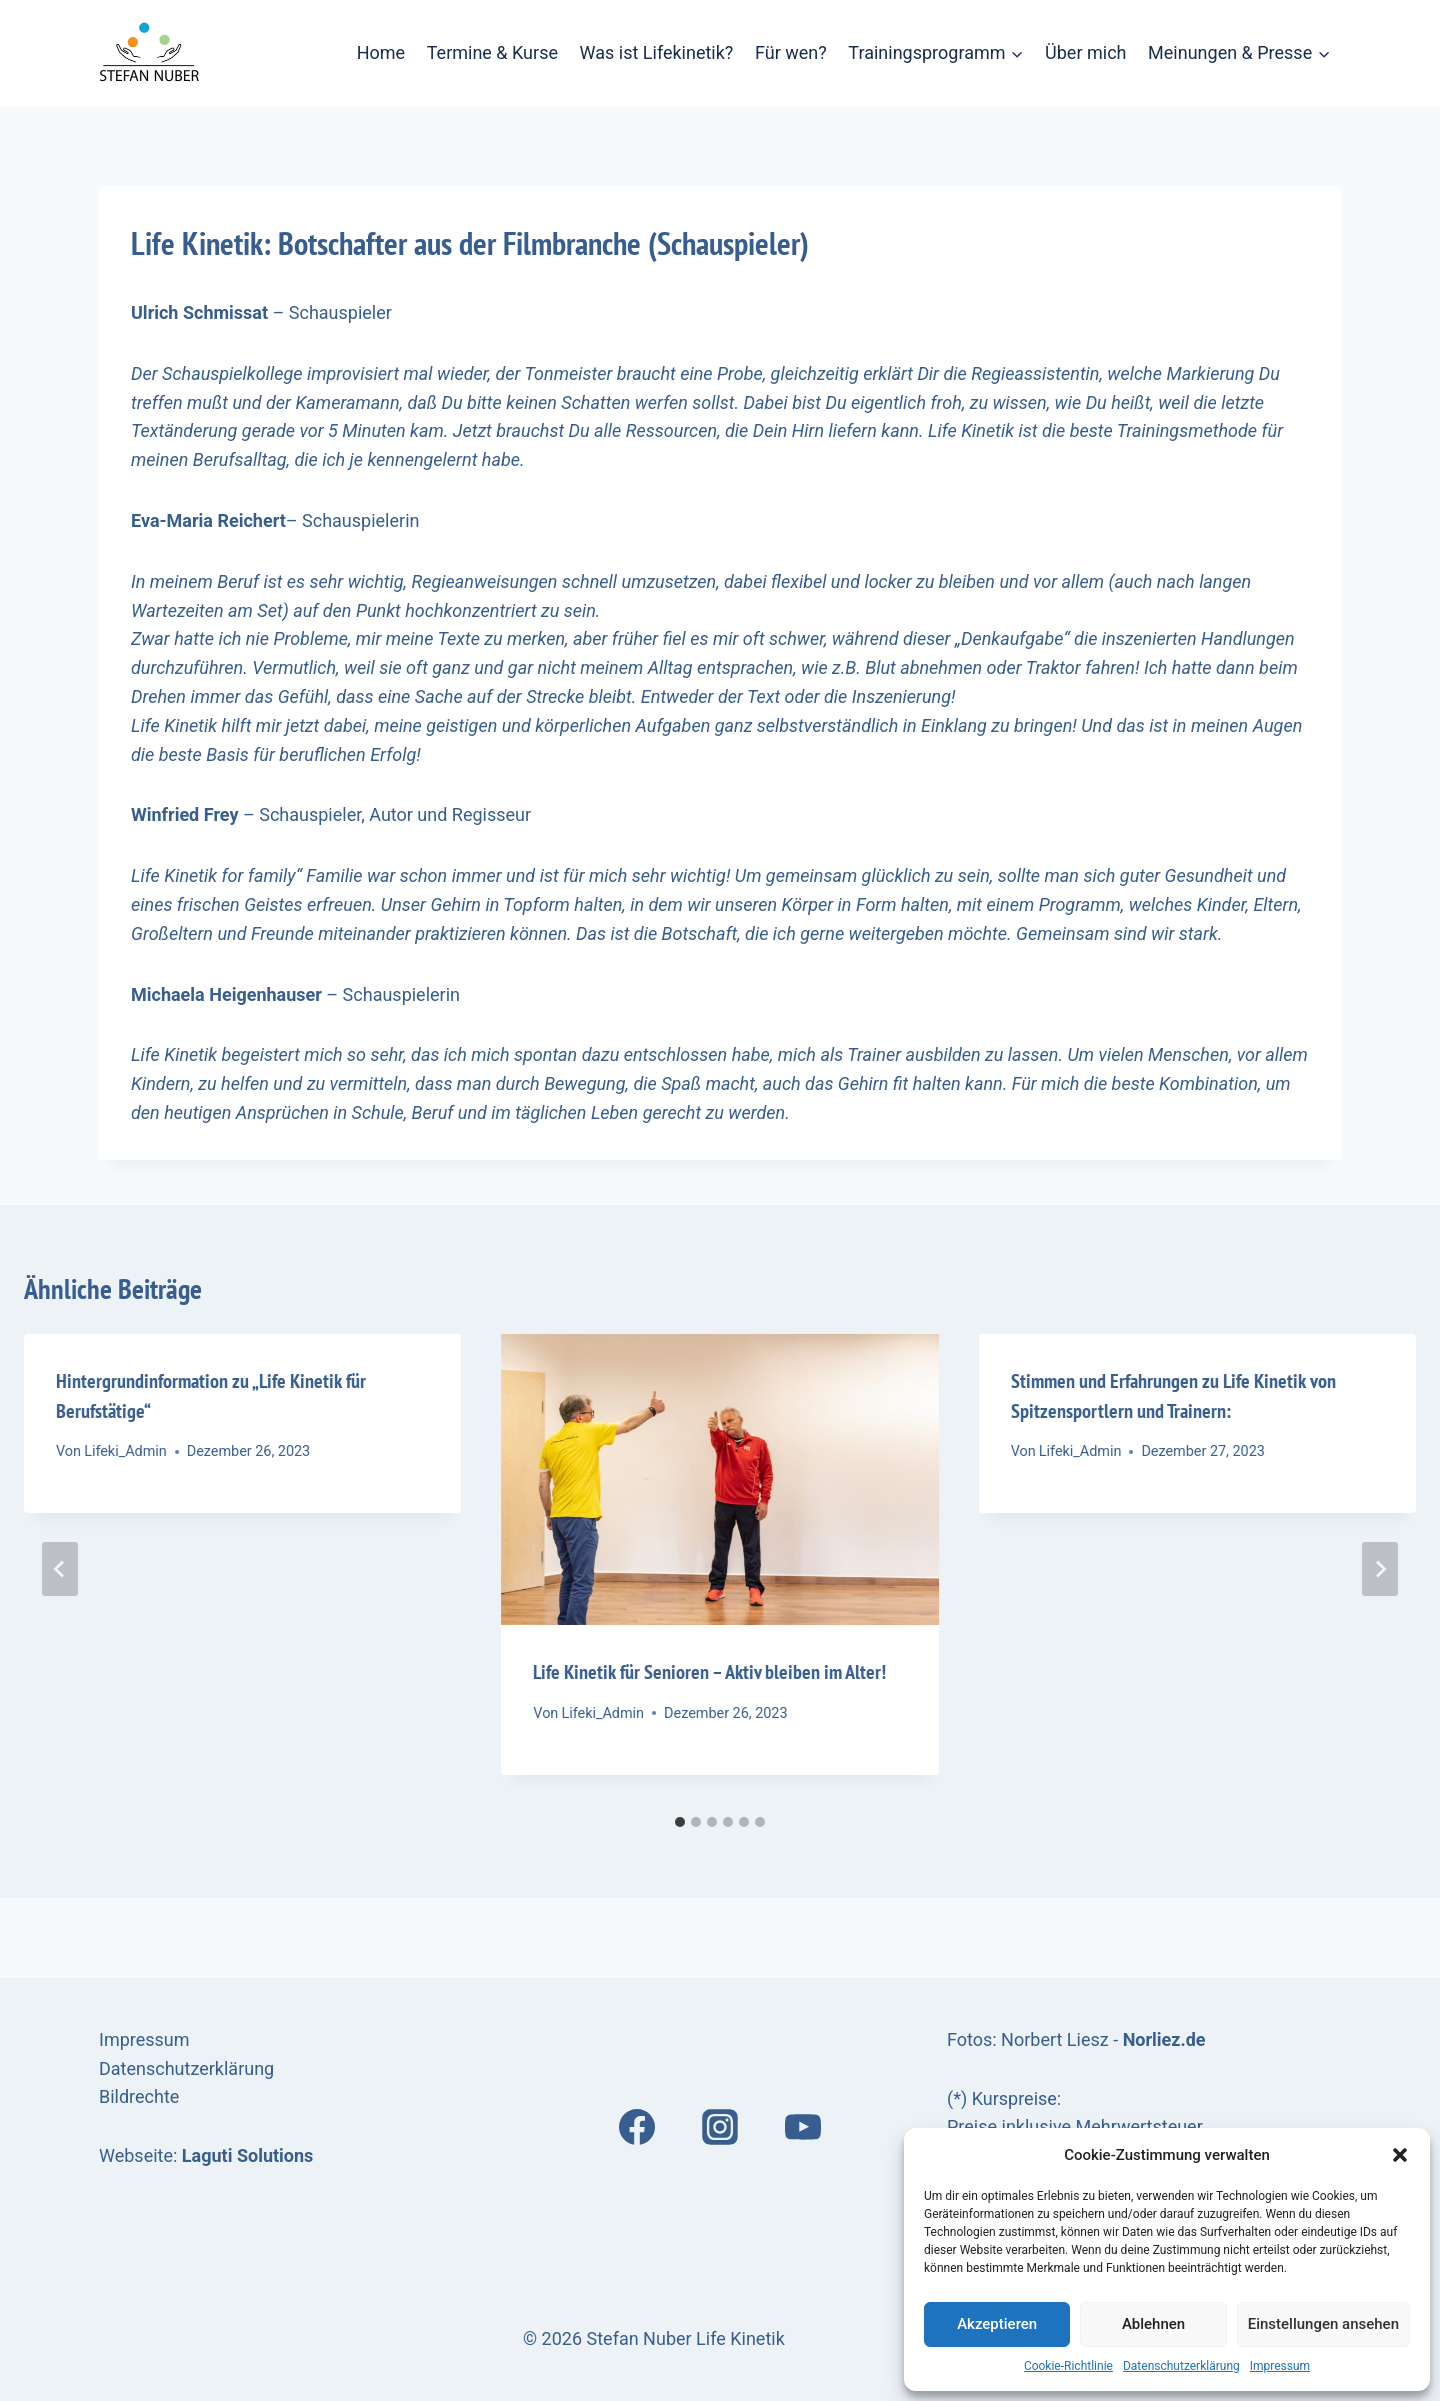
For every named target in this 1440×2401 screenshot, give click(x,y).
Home (381, 52)
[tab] (680, 1822)
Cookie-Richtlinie (1068, 2366)
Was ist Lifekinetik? (657, 52)
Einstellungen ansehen (1323, 2324)
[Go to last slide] (60, 1569)
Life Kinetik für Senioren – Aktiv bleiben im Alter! (709, 1672)
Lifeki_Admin (125, 1451)
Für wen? (791, 52)
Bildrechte (139, 2096)
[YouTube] (803, 2127)
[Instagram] (720, 2127)
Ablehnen (1153, 2324)
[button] (1400, 2155)
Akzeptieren (997, 2324)
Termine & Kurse (492, 52)
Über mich (1085, 52)
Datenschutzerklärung (1181, 2366)
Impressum (1280, 2366)
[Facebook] (637, 2127)
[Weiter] (1380, 1569)
